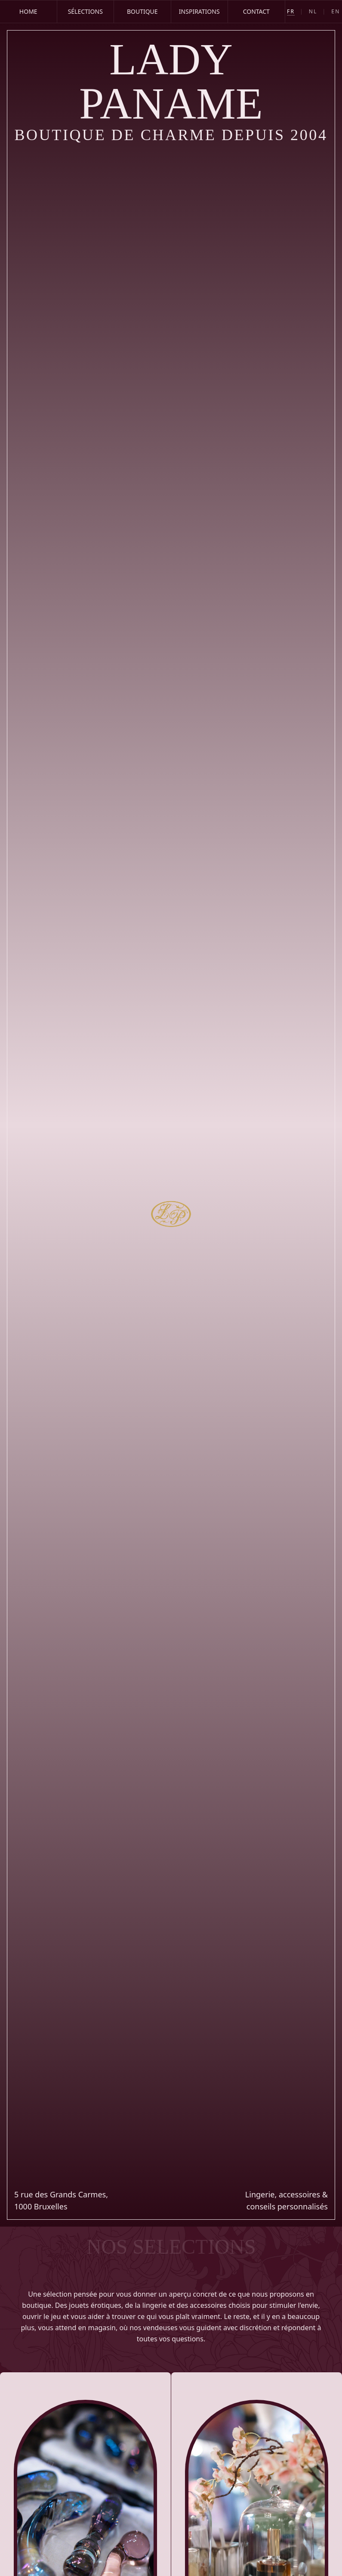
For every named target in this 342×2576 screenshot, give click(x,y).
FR (291, 11)
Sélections (85, 11)
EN (335, 11)
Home (28, 11)
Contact (256, 11)
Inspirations (199, 11)
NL (313, 11)
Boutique (142, 11)
